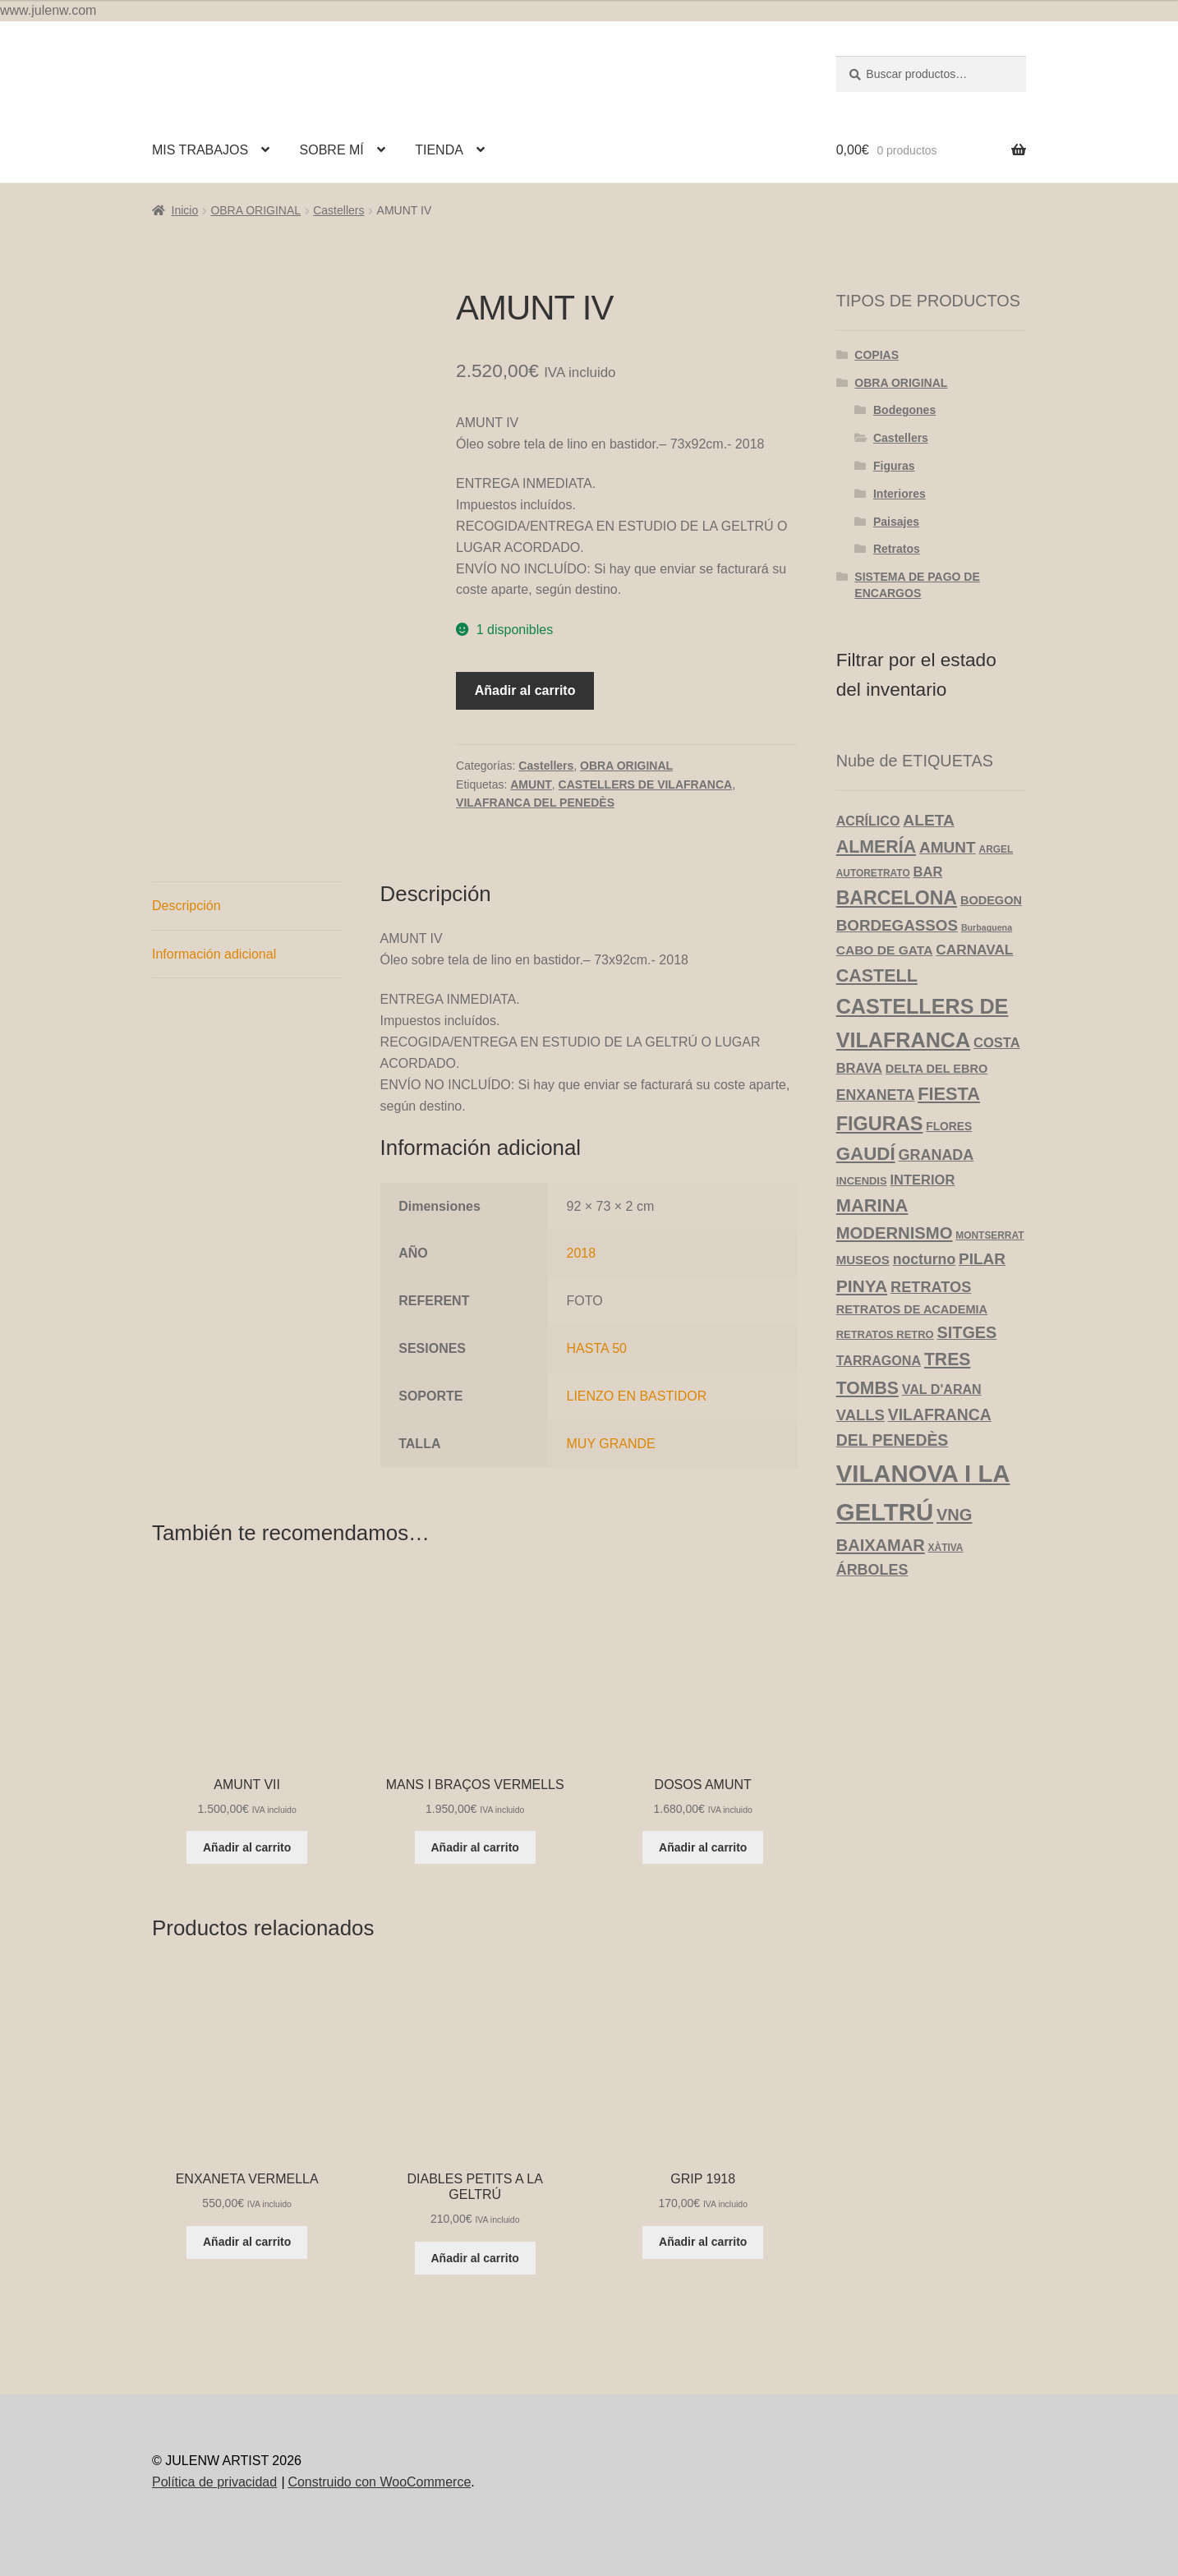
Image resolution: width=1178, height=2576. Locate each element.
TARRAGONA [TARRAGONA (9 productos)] (878, 1360)
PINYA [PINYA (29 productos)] (861, 1285)
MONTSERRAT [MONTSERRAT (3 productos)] (989, 1235)
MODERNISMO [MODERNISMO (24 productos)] (894, 1233)
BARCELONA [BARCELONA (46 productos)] (896, 897)
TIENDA (439, 150)
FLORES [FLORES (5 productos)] (949, 1126)
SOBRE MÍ (332, 150)
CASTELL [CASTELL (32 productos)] (877, 976)
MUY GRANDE (611, 1444)
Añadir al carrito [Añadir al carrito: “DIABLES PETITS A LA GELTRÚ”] (475, 2258)
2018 (581, 1253)
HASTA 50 (597, 1348)
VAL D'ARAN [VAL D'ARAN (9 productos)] (942, 1389)
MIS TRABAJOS (200, 150)
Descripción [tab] (186, 906)
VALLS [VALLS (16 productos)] (860, 1415)
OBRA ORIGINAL (255, 210)
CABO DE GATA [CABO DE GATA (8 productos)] (884, 950)
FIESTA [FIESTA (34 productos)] (949, 1093)
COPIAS (876, 354)
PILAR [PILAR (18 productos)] (982, 1258)
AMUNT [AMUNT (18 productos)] (947, 847)
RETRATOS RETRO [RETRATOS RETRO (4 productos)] (885, 1334)
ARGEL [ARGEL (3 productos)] (996, 849)
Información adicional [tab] (214, 954)
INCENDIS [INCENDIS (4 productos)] (861, 1181)
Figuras (894, 465)
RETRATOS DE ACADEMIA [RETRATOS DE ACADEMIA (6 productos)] (911, 1309)
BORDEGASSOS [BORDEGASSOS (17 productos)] (897, 925)
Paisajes (896, 521)
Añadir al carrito (525, 690)
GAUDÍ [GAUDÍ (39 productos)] (865, 1153)
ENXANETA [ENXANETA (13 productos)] (875, 1095)
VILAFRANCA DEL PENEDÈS (535, 802)
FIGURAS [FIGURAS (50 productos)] (879, 1123)
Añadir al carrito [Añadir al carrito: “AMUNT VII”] (247, 1847)
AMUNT (531, 784)
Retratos (896, 548)
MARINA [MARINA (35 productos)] (872, 1205)
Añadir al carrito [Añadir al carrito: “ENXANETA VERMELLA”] (247, 2241)
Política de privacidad (214, 2482)
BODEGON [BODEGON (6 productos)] (991, 900)
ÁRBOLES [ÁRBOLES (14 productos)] (872, 1570)
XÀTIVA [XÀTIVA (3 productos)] (946, 1547)
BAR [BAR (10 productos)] (928, 871)
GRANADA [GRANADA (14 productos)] (936, 1155)
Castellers (338, 210)
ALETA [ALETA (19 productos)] (929, 820)
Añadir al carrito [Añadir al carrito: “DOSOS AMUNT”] (703, 1847)
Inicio (185, 210)
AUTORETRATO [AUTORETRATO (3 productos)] (873, 873)
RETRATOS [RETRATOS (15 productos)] (930, 1287)
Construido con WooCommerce (379, 2482)
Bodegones (904, 409)
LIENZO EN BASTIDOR (637, 1396)
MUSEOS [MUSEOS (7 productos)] (863, 1260)
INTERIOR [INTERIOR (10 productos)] (922, 1179)
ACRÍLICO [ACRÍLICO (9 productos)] (868, 820)
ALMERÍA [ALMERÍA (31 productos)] (876, 847)
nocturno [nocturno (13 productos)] (924, 1259)
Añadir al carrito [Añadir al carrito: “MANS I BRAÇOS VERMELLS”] (475, 1847)
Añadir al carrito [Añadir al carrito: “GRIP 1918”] (703, 2241)
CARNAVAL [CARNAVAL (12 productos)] (974, 949)
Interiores (899, 493)
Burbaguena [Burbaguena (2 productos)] (986, 927)
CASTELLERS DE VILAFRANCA (646, 784)
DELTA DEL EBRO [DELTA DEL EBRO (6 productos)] (936, 1068)
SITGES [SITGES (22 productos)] (967, 1332)
